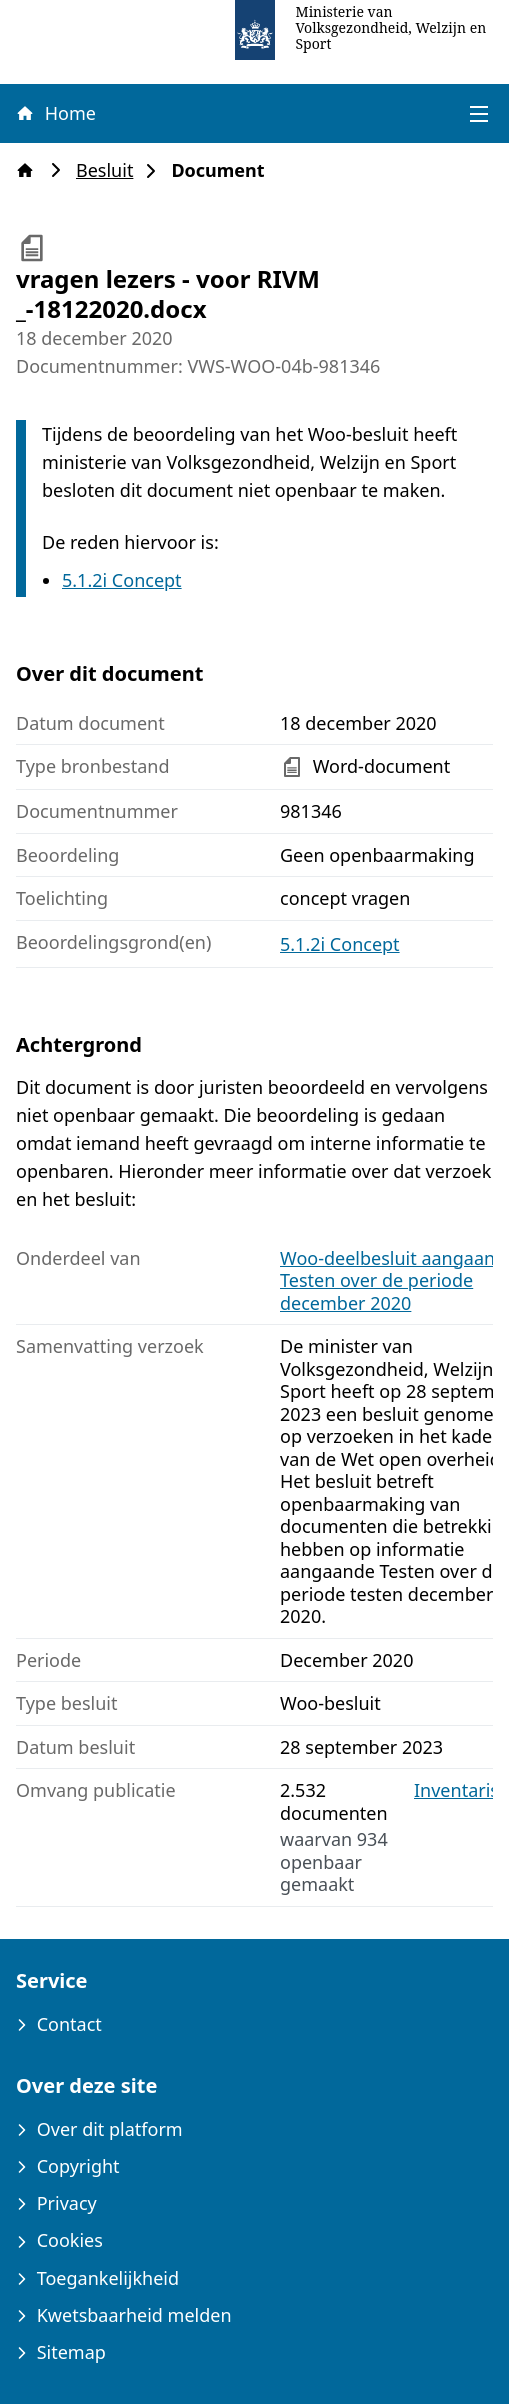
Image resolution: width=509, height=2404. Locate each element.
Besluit (110, 170)
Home (55, 113)
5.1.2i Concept (122, 580)
